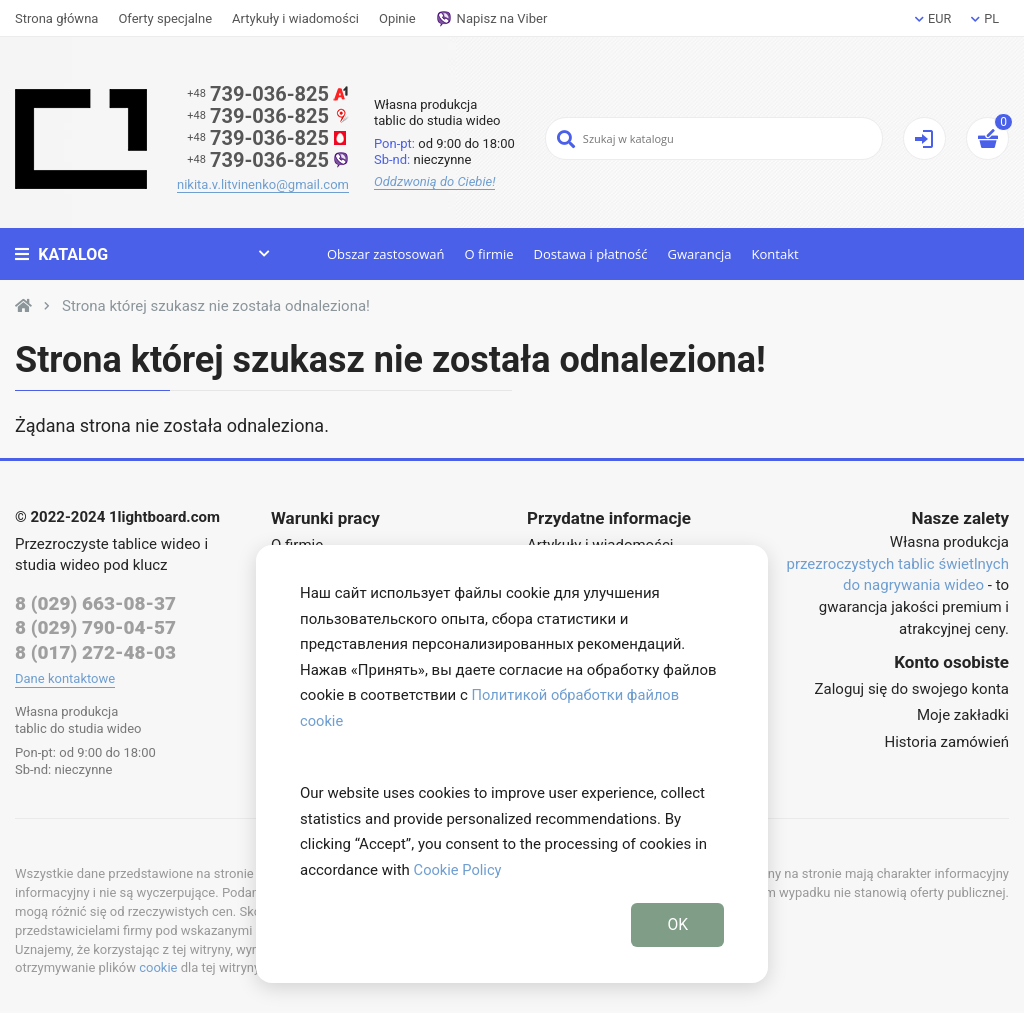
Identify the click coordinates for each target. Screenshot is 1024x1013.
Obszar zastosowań (384, 254)
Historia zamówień (947, 742)
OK (677, 923)
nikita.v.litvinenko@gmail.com (263, 184)
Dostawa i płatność (589, 254)
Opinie (397, 18)
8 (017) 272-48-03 (95, 653)
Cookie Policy (459, 869)
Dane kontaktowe (65, 679)
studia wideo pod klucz (91, 565)
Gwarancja (698, 254)
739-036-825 (268, 94)
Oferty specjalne (165, 18)
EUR (932, 18)
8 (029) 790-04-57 (95, 628)
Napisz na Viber (492, 19)
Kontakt (773, 254)
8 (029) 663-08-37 (95, 603)
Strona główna (56, 18)
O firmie (487, 254)
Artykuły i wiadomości (295, 18)
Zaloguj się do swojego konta (912, 689)
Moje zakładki (963, 715)
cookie (158, 969)
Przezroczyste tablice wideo (108, 544)
